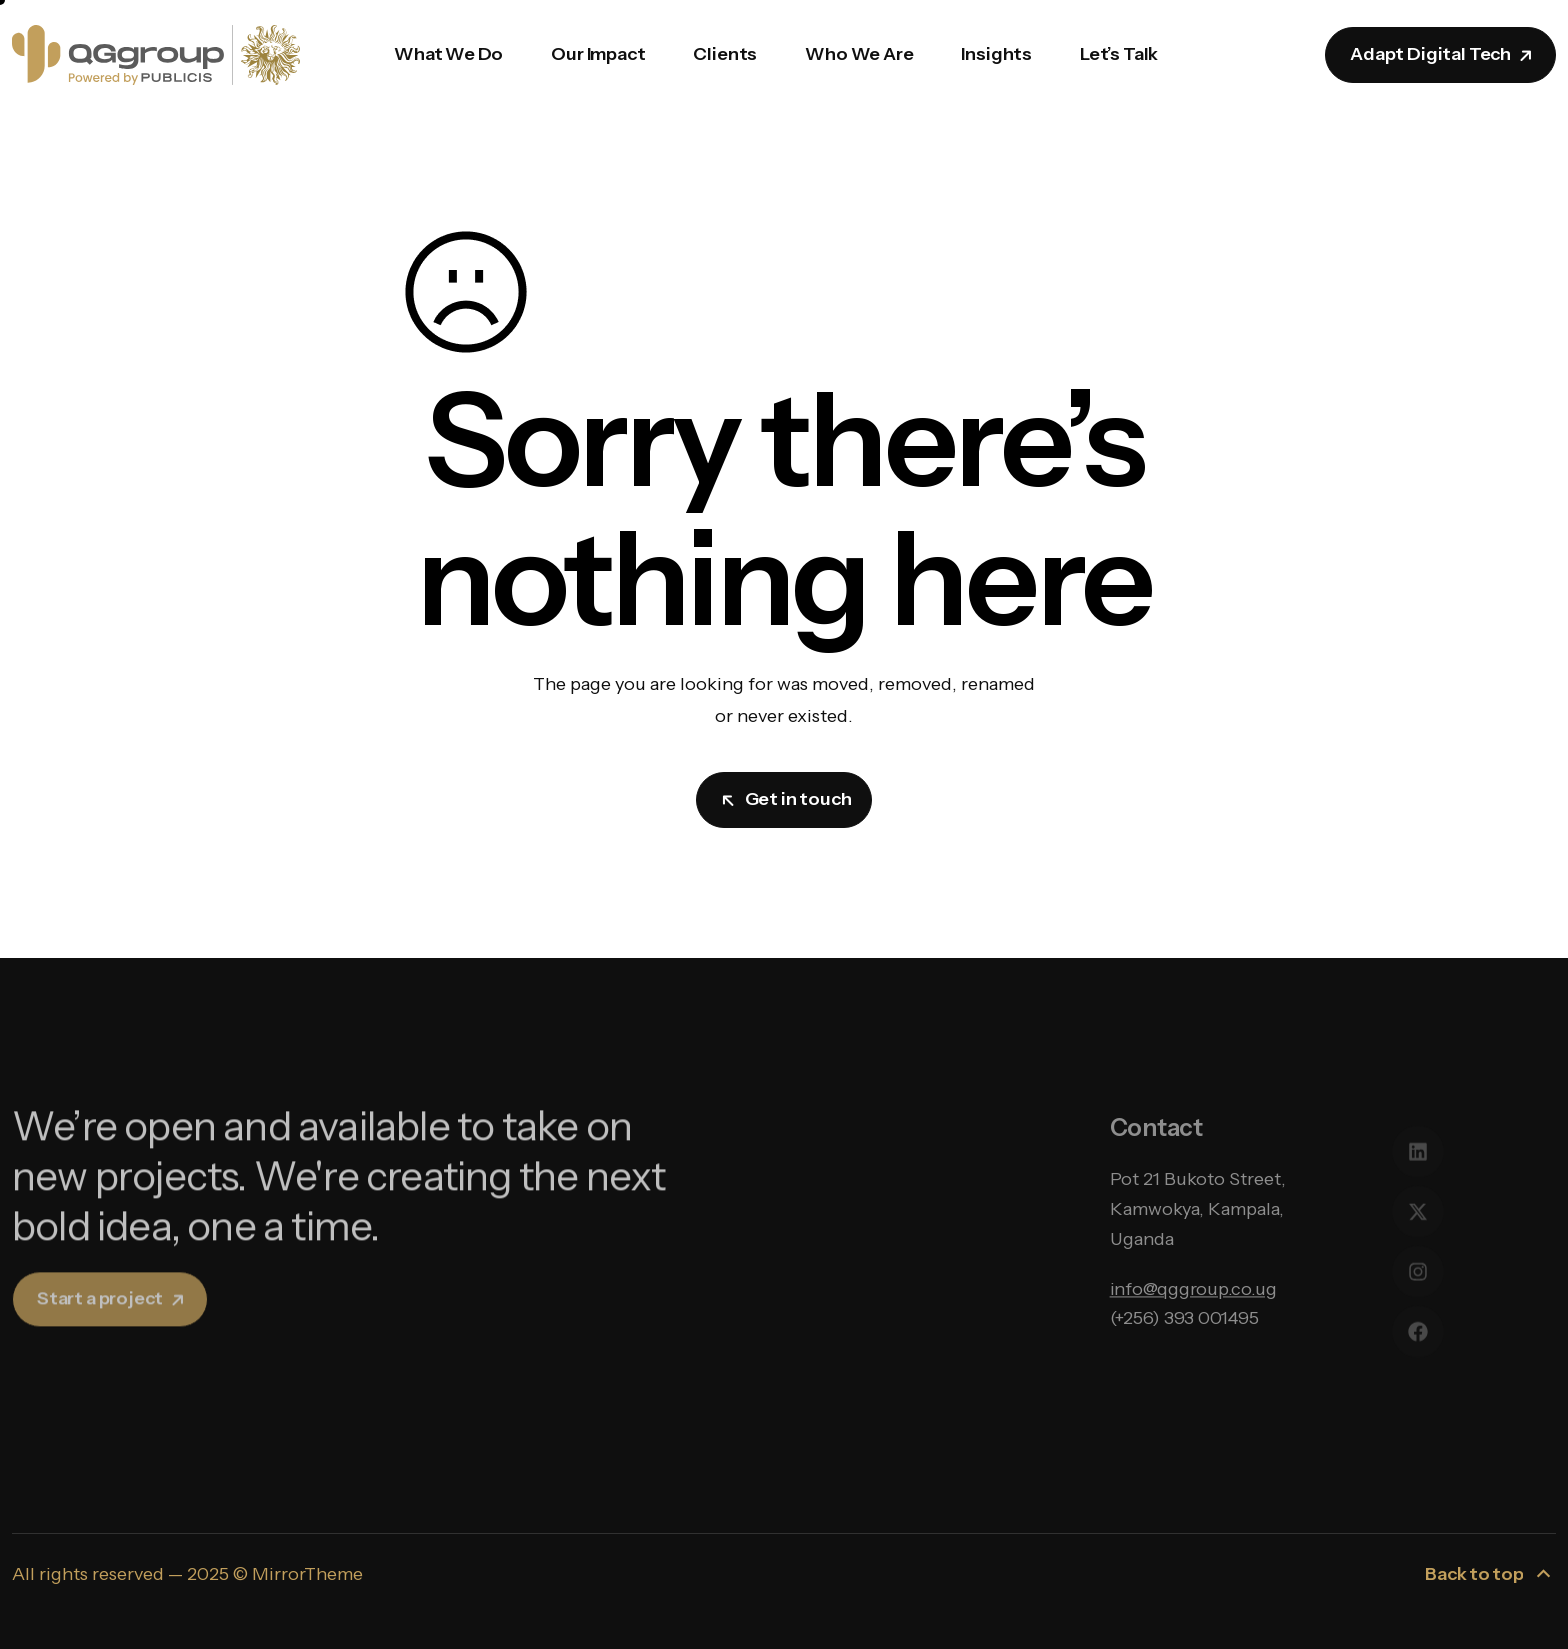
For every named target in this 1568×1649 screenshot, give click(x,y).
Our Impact (598, 54)
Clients (725, 54)
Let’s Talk (1119, 54)
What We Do (448, 54)
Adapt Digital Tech (1442, 54)
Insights (996, 54)
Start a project (112, 1323)
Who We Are (859, 54)
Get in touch (786, 799)
